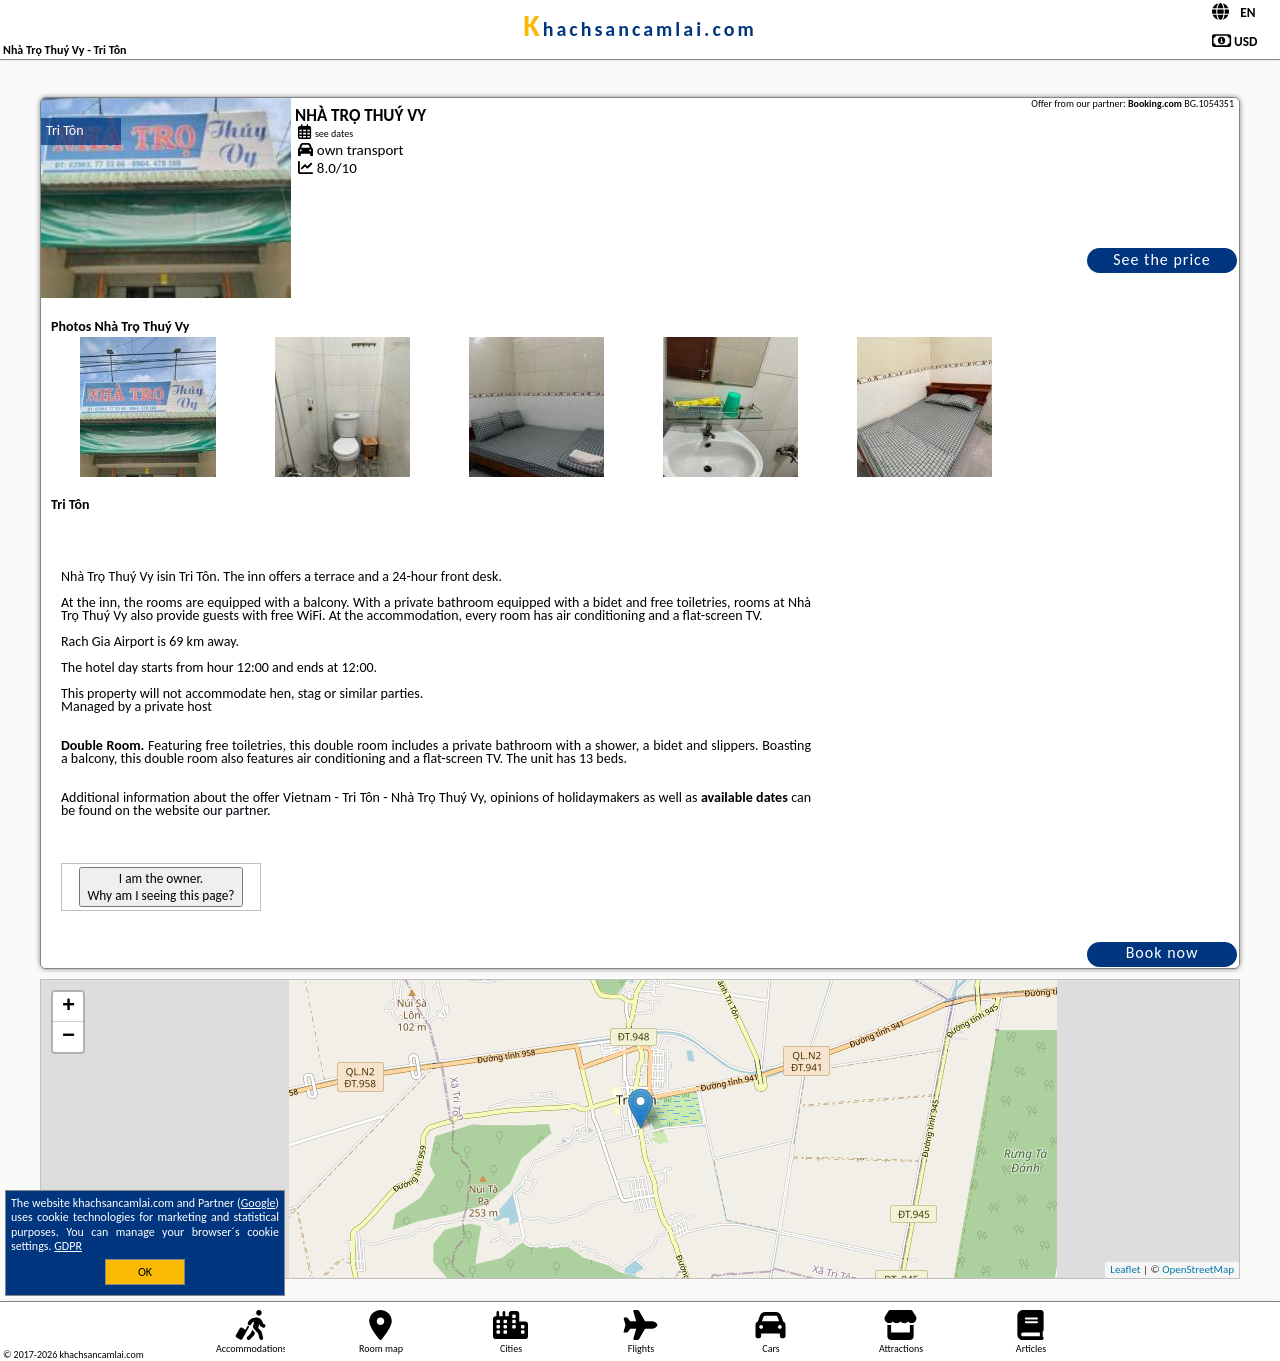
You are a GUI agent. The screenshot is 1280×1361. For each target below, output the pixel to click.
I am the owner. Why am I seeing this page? (160, 887)
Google (258, 1203)
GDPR (68, 1246)
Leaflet (1125, 1269)
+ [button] (68, 1007)
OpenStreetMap (1198, 1269)
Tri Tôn (65, 130)
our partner (235, 810)
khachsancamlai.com (639, 29)
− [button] (68, 1037)
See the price (1162, 259)
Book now (1162, 952)
